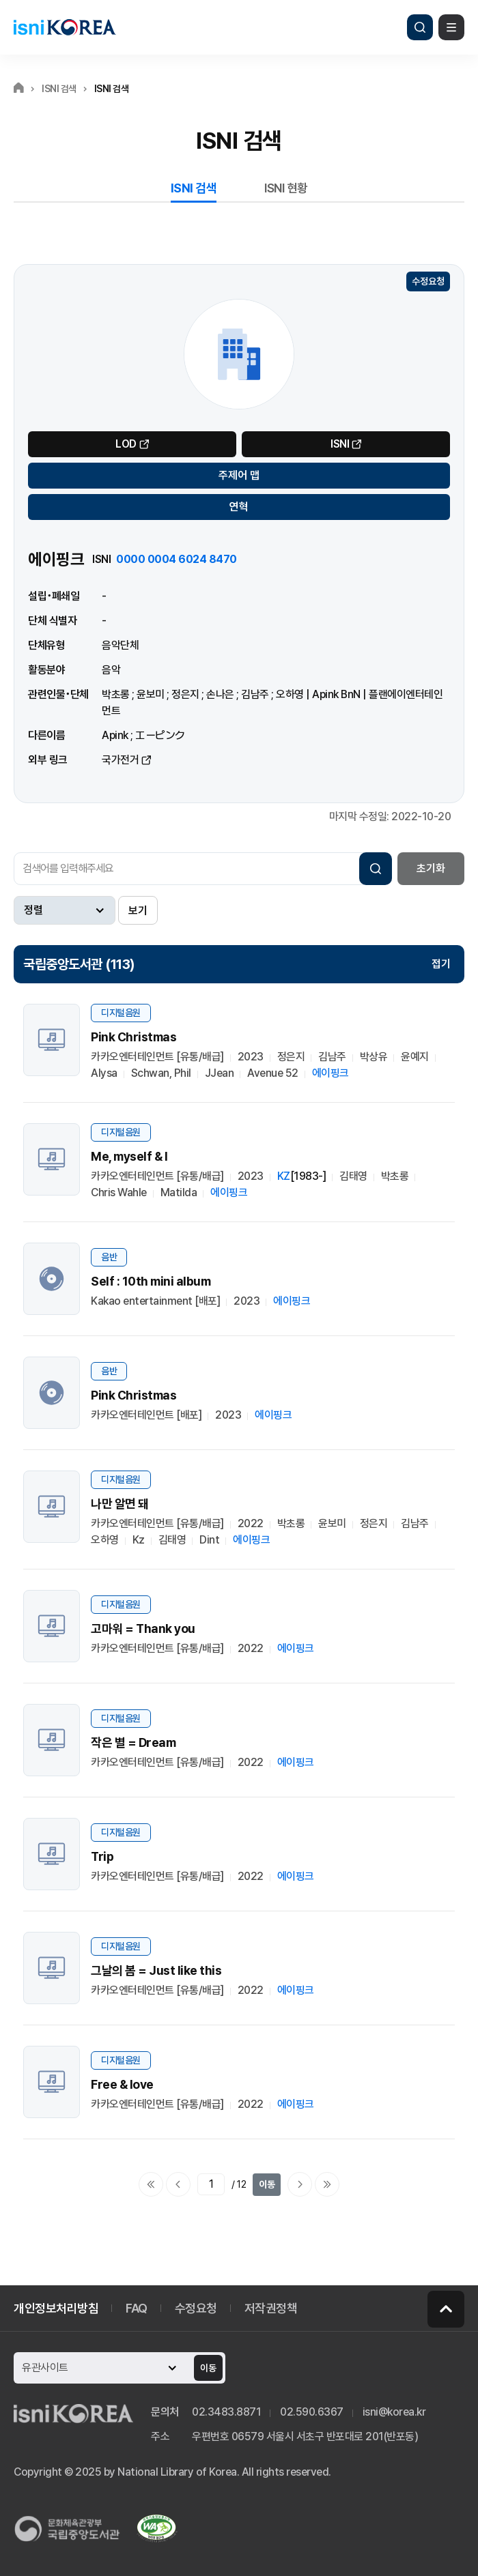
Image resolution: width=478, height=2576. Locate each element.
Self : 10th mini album (150, 1281)
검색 (420, 27)
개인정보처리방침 (56, 2308)
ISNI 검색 (194, 188)
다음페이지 (299, 2184)
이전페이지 (178, 2184)
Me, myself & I (129, 1156)
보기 (137, 910)
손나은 (220, 694)
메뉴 (451, 27)
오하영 (290, 694)
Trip (102, 1856)
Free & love (122, 2084)
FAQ (136, 2308)
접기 (441, 963)
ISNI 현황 (286, 188)
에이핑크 (330, 1073)
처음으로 (151, 2184)
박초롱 (116, 694)
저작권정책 (271, 2308)
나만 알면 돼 (120, 1503)
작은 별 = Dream (133, 1742)
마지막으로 (327, 2184)
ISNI (340, 443)
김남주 (255, 694)
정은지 (185, 694)
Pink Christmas (133, 1037)
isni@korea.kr (394, 2411)
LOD (126, 443)
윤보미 (151, 694)
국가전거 (120, 759)
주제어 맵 (239, 475)
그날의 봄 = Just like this (156, 1970)
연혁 (239, 506)
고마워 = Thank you (143, 1628)
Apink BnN (336, 694)
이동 (267, 2184)
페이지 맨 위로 (445, 2309)
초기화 (431, 868)
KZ (283, 1176)
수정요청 (428, 281)
